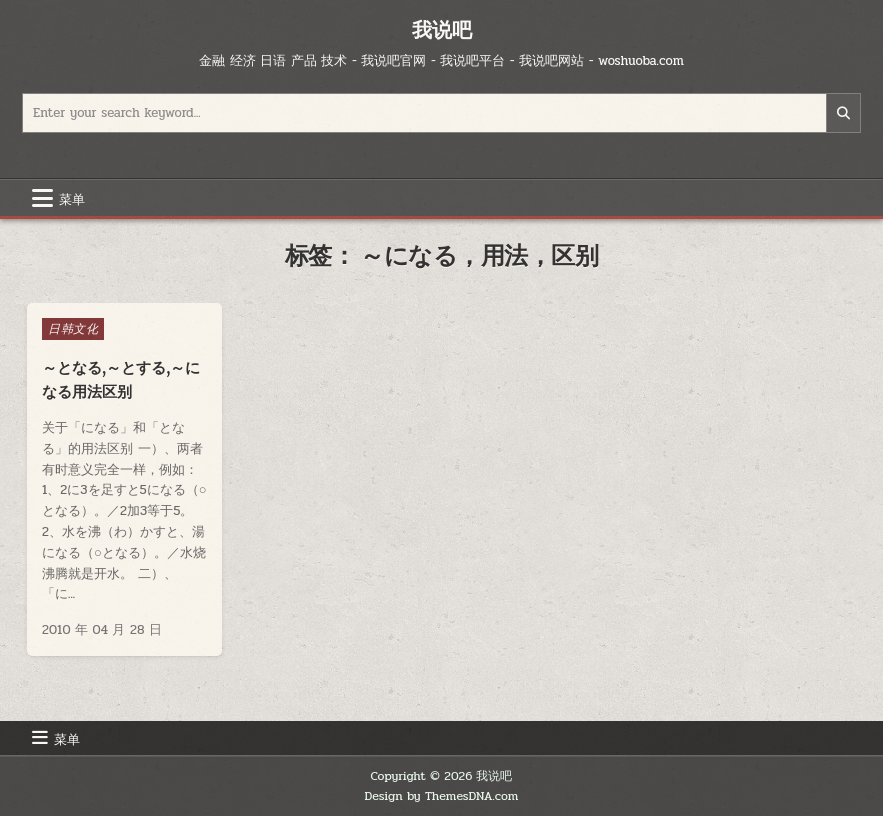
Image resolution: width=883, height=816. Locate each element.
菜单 (72, 198)
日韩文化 (73, 329)
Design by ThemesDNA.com (442, 796)
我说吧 (442, 29)
